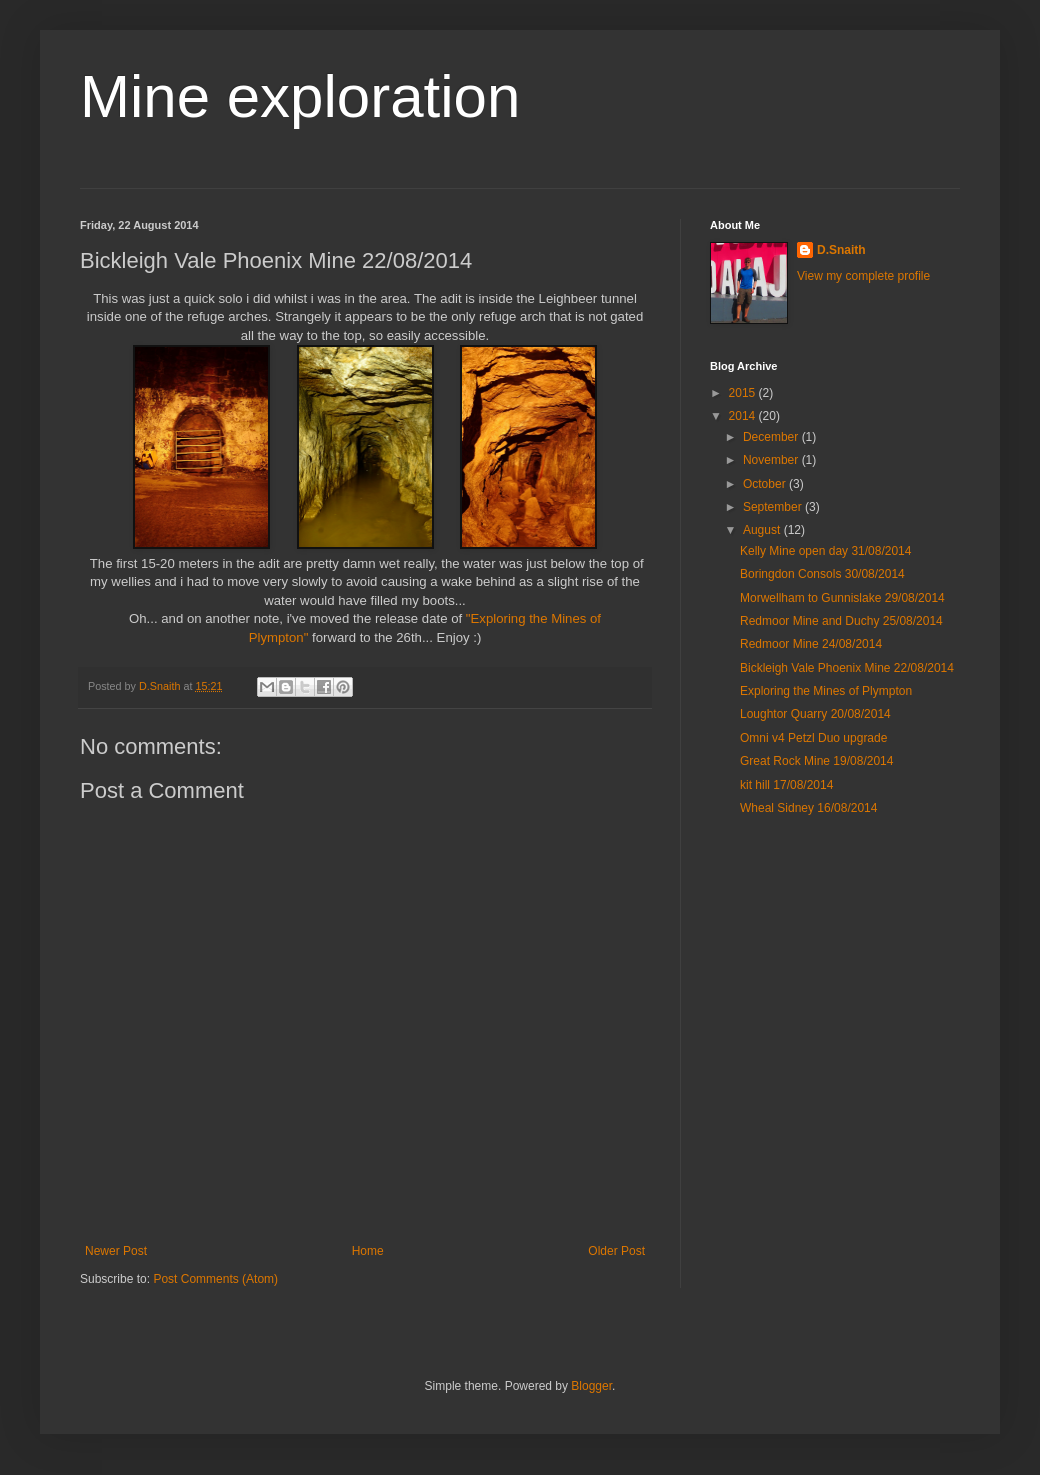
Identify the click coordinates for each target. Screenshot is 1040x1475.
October (766, 484)
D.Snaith (841, 250)
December (772, 437)
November (772, 460)
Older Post (616, 1251)
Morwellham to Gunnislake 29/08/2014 (842, 598)
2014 (744, 416)
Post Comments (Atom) (215, 1279)
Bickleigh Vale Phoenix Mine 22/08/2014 (847, 668)
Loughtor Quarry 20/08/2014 (815, 714)
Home (368, 1251)
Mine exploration (300, 96)
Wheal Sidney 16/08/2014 (808, 808)
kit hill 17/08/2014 (786, 785)
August (763, 530)
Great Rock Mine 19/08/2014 (816, 761)
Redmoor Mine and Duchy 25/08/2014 (841, 621)
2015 (744, 393)
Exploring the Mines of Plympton (826, 691)
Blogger (591, 1386)
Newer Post (116, 1251)
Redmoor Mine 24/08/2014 (811, 644)
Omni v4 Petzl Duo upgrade (813, 738)
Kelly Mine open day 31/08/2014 (825, 551)
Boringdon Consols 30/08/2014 (822, 574)
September (774, 507)
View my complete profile (863, 276)
